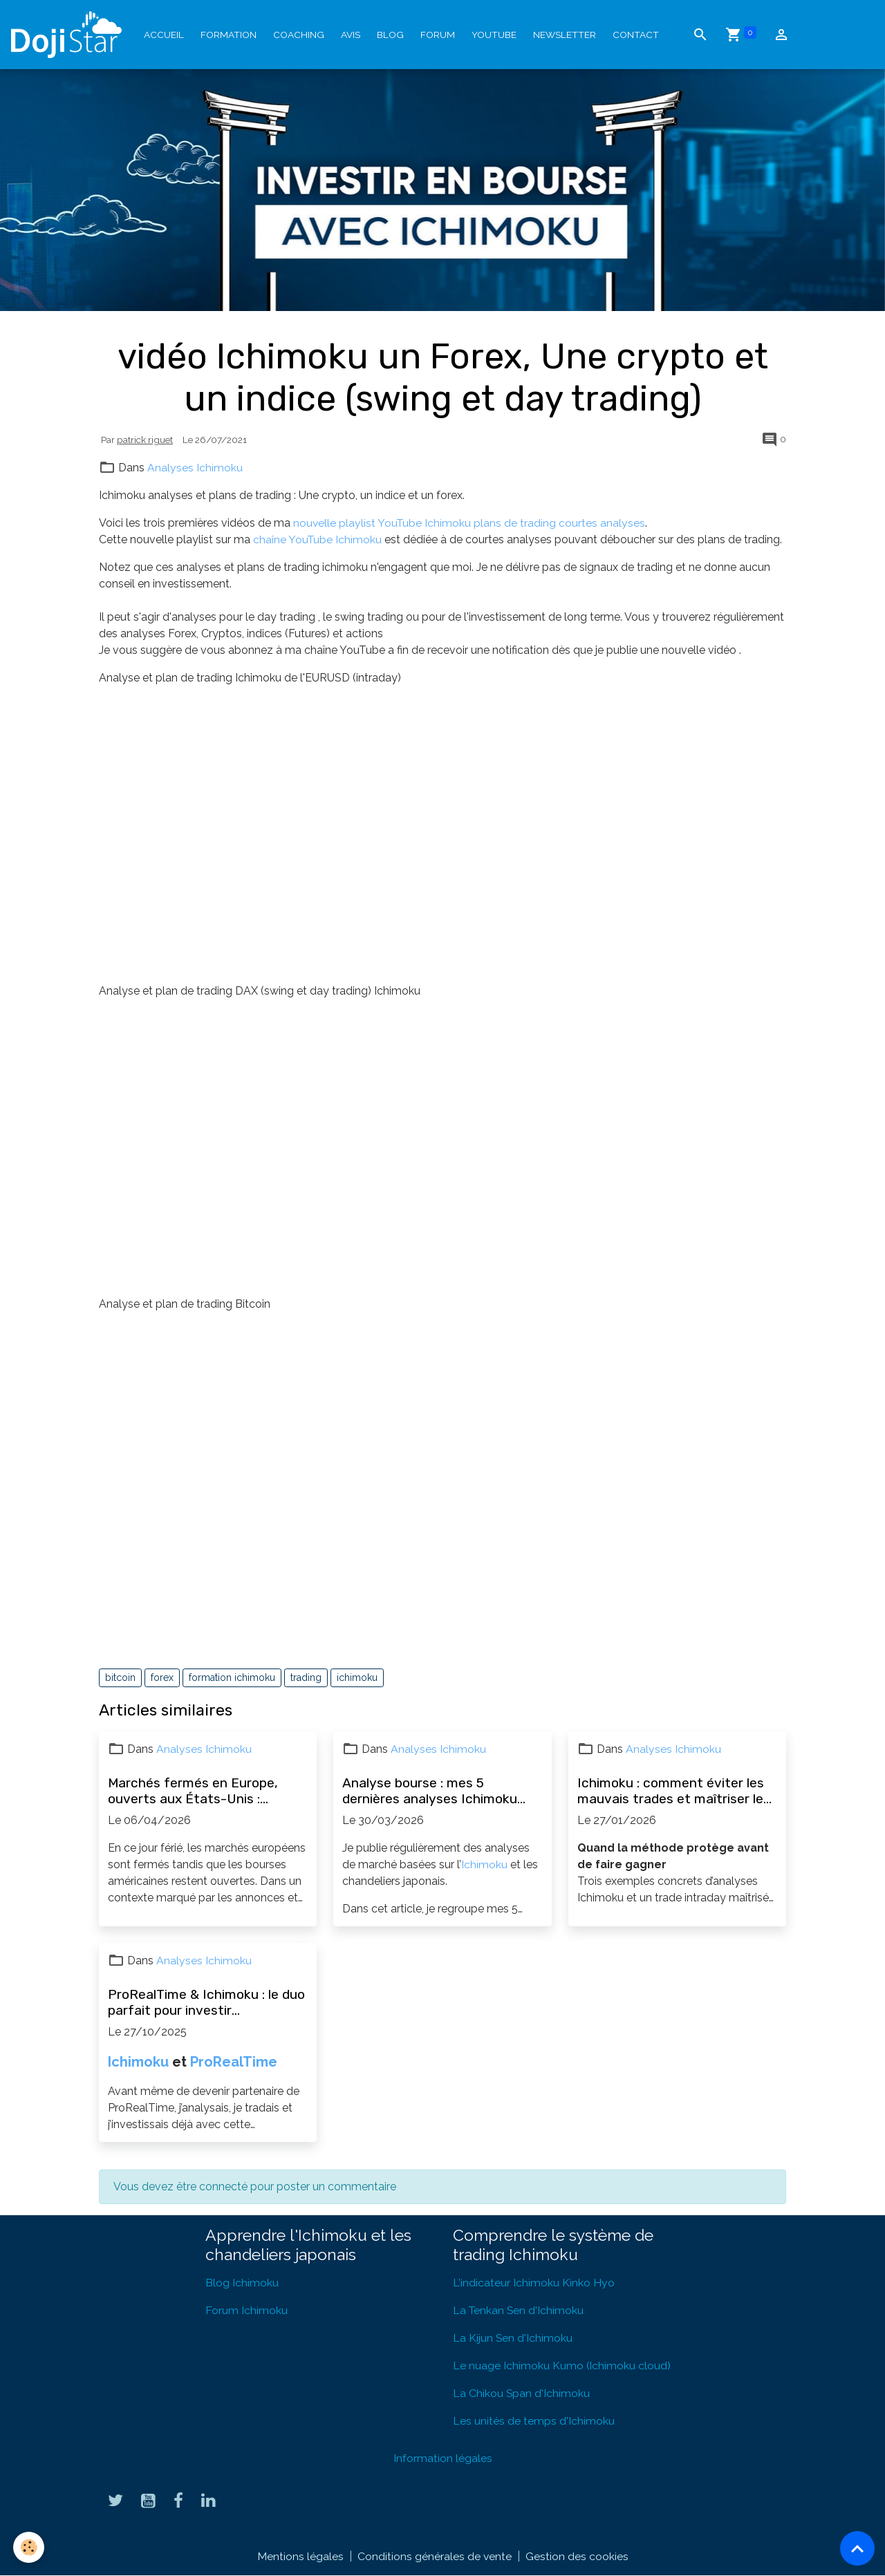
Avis (350, 34)
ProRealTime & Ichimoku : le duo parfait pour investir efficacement (206, 2002)
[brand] (69, 34)
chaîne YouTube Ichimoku (318, 539)
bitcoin (120, 1677)
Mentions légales (300, 2556)
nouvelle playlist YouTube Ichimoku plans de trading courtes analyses (470, 522)
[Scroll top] (857, 2548)
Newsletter (564, 34)
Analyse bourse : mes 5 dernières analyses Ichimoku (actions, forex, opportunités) (433, 1791)
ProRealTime (233, 2061)
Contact (636, 34)
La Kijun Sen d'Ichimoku (513, 2337)
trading (306, 1677)
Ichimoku (484, 1864)
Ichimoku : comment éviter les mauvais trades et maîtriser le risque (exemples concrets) (670, 1791)
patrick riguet (145, 439)
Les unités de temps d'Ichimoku (534, 2420)
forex (162, 1677)
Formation (229, 34)
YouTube (494, 34)
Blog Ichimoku (242, 2282)
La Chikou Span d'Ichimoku (521, 2393)
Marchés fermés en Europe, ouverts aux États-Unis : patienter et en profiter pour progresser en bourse (195, 1791)
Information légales (442, 2458)
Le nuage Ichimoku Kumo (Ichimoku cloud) (562, 2365)
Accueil (164, 34)
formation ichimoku (232, 1677)
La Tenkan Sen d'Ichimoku (519, 2310)
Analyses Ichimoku (195, 467)
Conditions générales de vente (434, 2556)
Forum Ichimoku (246, 2310)
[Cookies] (29, 2547)
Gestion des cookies (576, 2556)
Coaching (298, 34)
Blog (390, 34)
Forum (437, 34)
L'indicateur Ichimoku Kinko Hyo (534, 2282)
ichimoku (357, 1677)
